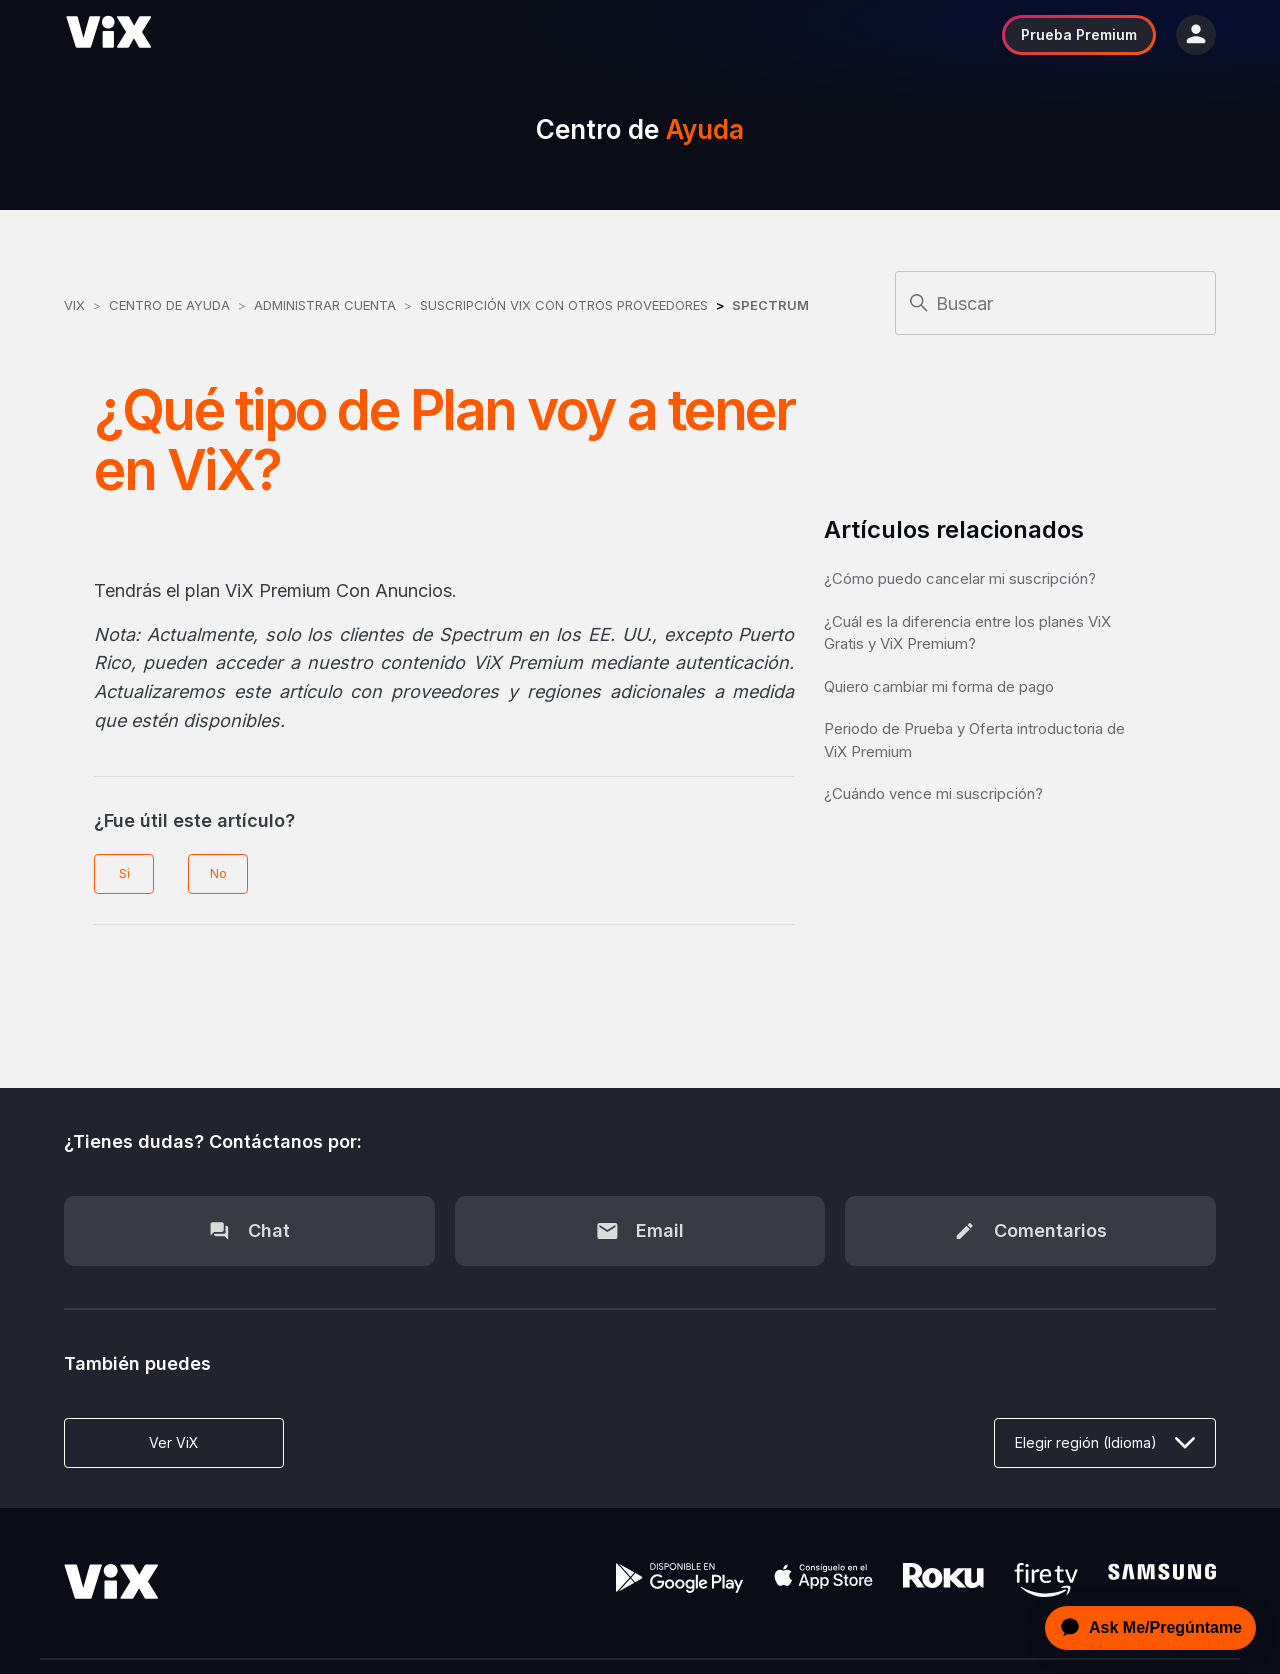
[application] (1145, 1628)
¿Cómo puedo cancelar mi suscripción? (960, 578)
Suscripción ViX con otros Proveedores (564, 305)
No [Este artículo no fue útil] (218, 873)
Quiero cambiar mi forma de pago (939, 686)
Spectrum (770, 305)
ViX (74, 305)
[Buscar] (1055, 303)
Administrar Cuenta (327, 305)
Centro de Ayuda (169, 305)
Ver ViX (174, 1442)
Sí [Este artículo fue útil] (124, 873)
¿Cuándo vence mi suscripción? (933, 793)
